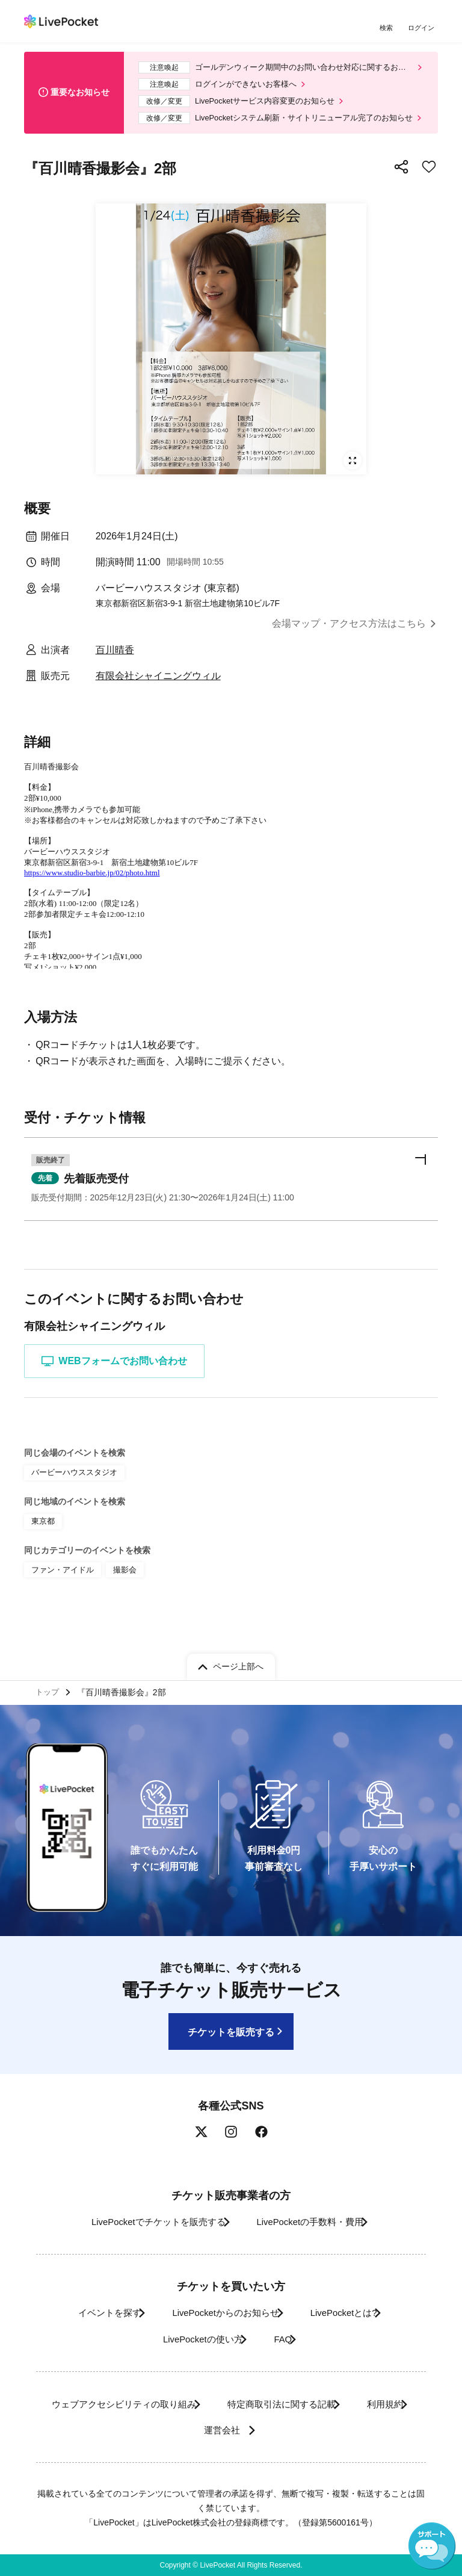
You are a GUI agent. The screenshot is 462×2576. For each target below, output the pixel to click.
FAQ (285, 2339)
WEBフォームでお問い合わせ (118, 1397)
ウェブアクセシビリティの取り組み (144, 2404)
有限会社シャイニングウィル (158, 685)
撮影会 (119, 1602)
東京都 (42, 1555)
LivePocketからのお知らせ (220, 2313)
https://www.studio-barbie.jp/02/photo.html (92, 881)
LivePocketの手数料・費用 (314, 2222)
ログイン (422, 29)
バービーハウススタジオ (71, 1508)
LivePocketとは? (354, 2313)
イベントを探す (88, 2313)
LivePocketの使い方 (192, 2339)
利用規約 (177, 2430)
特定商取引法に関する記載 (320, 2404)
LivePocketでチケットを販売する (145, 2222)
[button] (231, 1212)
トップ (48, 1690)
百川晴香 (115, 659)
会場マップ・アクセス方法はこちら (349, 633)
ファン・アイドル (60, 1602)
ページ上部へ (238, 1663)
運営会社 (262, 2430)
